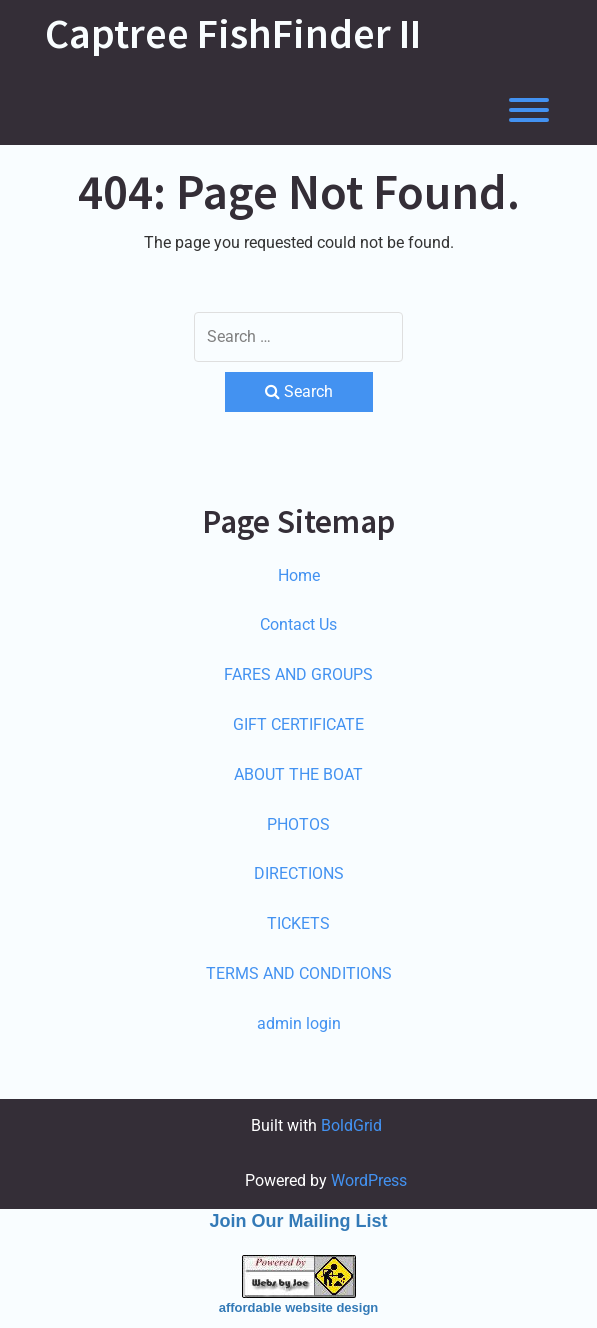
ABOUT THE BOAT (298, 774)
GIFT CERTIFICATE (298, 724)
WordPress (369, 1180)
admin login (299, 1023)
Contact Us (298, 624)
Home (299, 575)
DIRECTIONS (299, 873)
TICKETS (298, 923)
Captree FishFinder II (233, 33)
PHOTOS (298, 824)
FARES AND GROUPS (298, 674)
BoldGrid (351, 1125)
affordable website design (299, 1307)
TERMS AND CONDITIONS (299, 973)
